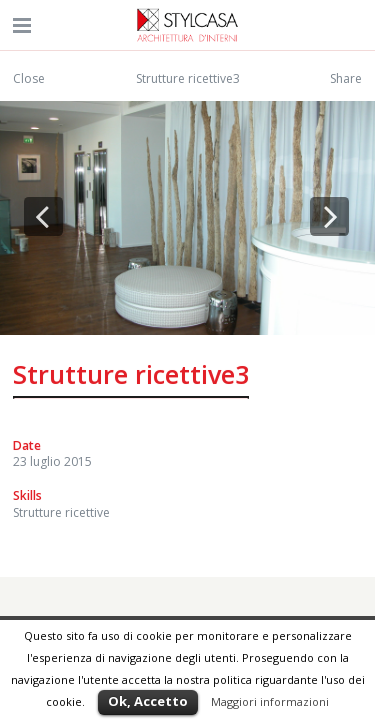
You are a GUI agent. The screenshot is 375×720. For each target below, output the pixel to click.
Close (29, 78)
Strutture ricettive (61, 512)
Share (346, 78)
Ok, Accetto (148, 701)
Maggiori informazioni (270, 701)
